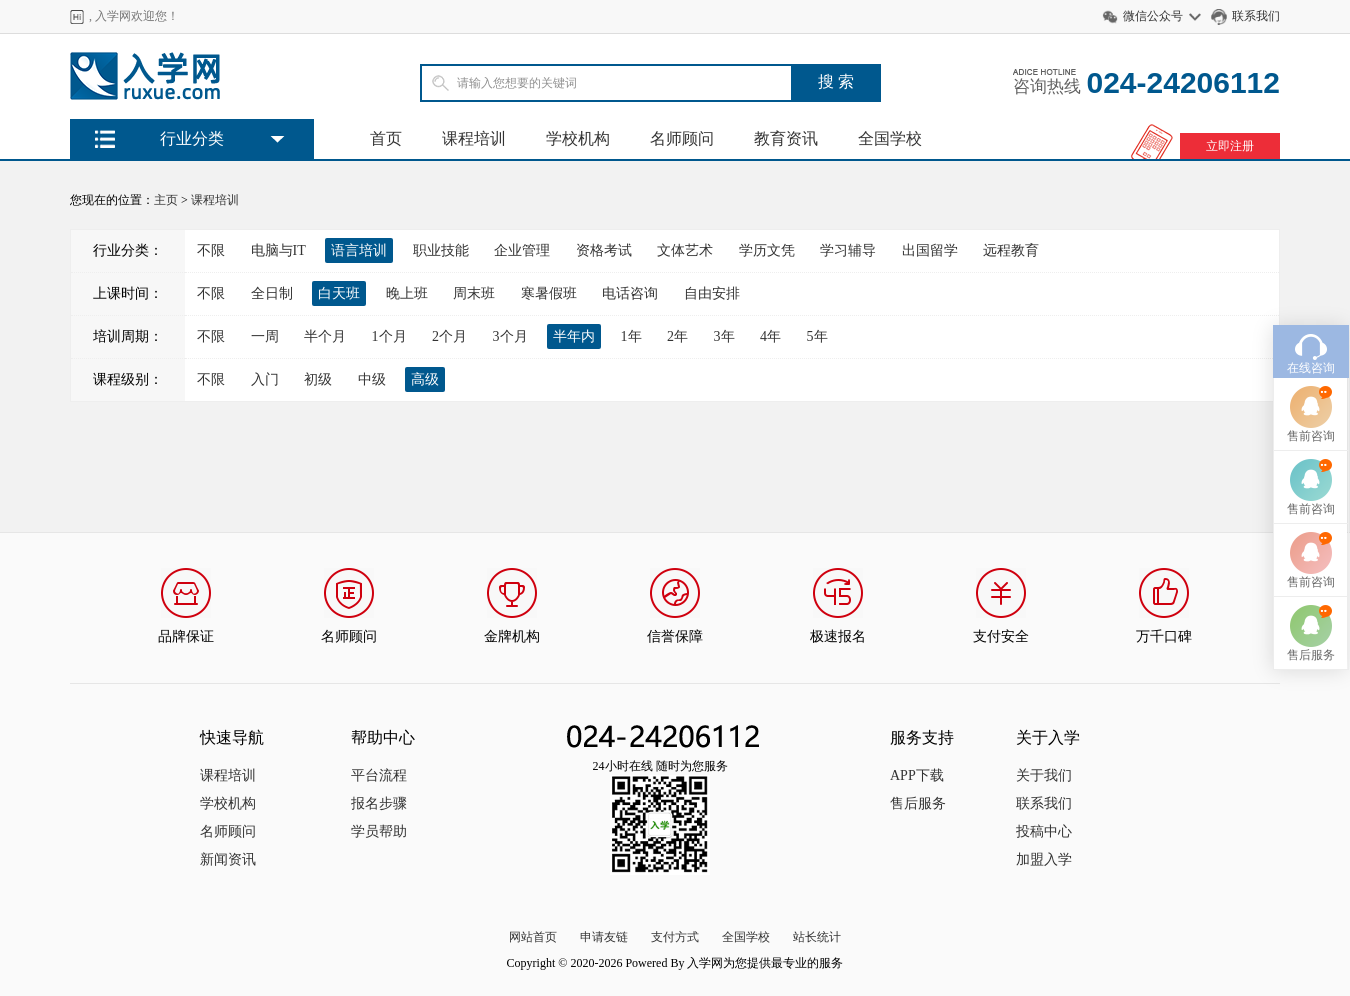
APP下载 (917, 775)
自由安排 (712, 293)
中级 (372, 379)
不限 (211, 250)
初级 (318, 379)
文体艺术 (685, 250)
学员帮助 (379, 831)
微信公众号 (1153, 16)
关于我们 (1044, 775)
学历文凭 (767, 250)
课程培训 (474, 138)
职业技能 (441, 250)
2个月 (449, 336)
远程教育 (1011, 250)
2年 (677, 336)
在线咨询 (1311, 347)
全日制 (272, 293)
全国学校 (890, 138)
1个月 (389, 336)
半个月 (325, 336)
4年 (770, 336)
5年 (817, 336)
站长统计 (817, 937)
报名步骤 (379, 803)
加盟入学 (1044, 859)
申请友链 (604, 937)
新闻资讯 (228, 859)
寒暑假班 (549, 293)
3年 (724, 336)
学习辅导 (848, 250)
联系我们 (1256, 16)
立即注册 (1230, 146)
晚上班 (407, 293)
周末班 (474, 293)
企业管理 (522, 250)
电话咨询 (630, 293)
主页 (166, 200)
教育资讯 (786, 138)
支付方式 (675, 937)
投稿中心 (1044, 831)
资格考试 (604, 250)
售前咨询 (1311, 415)
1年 (631, 336)
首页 (386, 138)
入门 (265, 379)
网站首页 (533, 937)
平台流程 (379, 775)
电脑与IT (278, 250)
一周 (265, 336)
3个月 (510, 336)
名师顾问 (682, 138)
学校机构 (578, 138)
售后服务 (918, 803)
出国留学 (930, 250)
